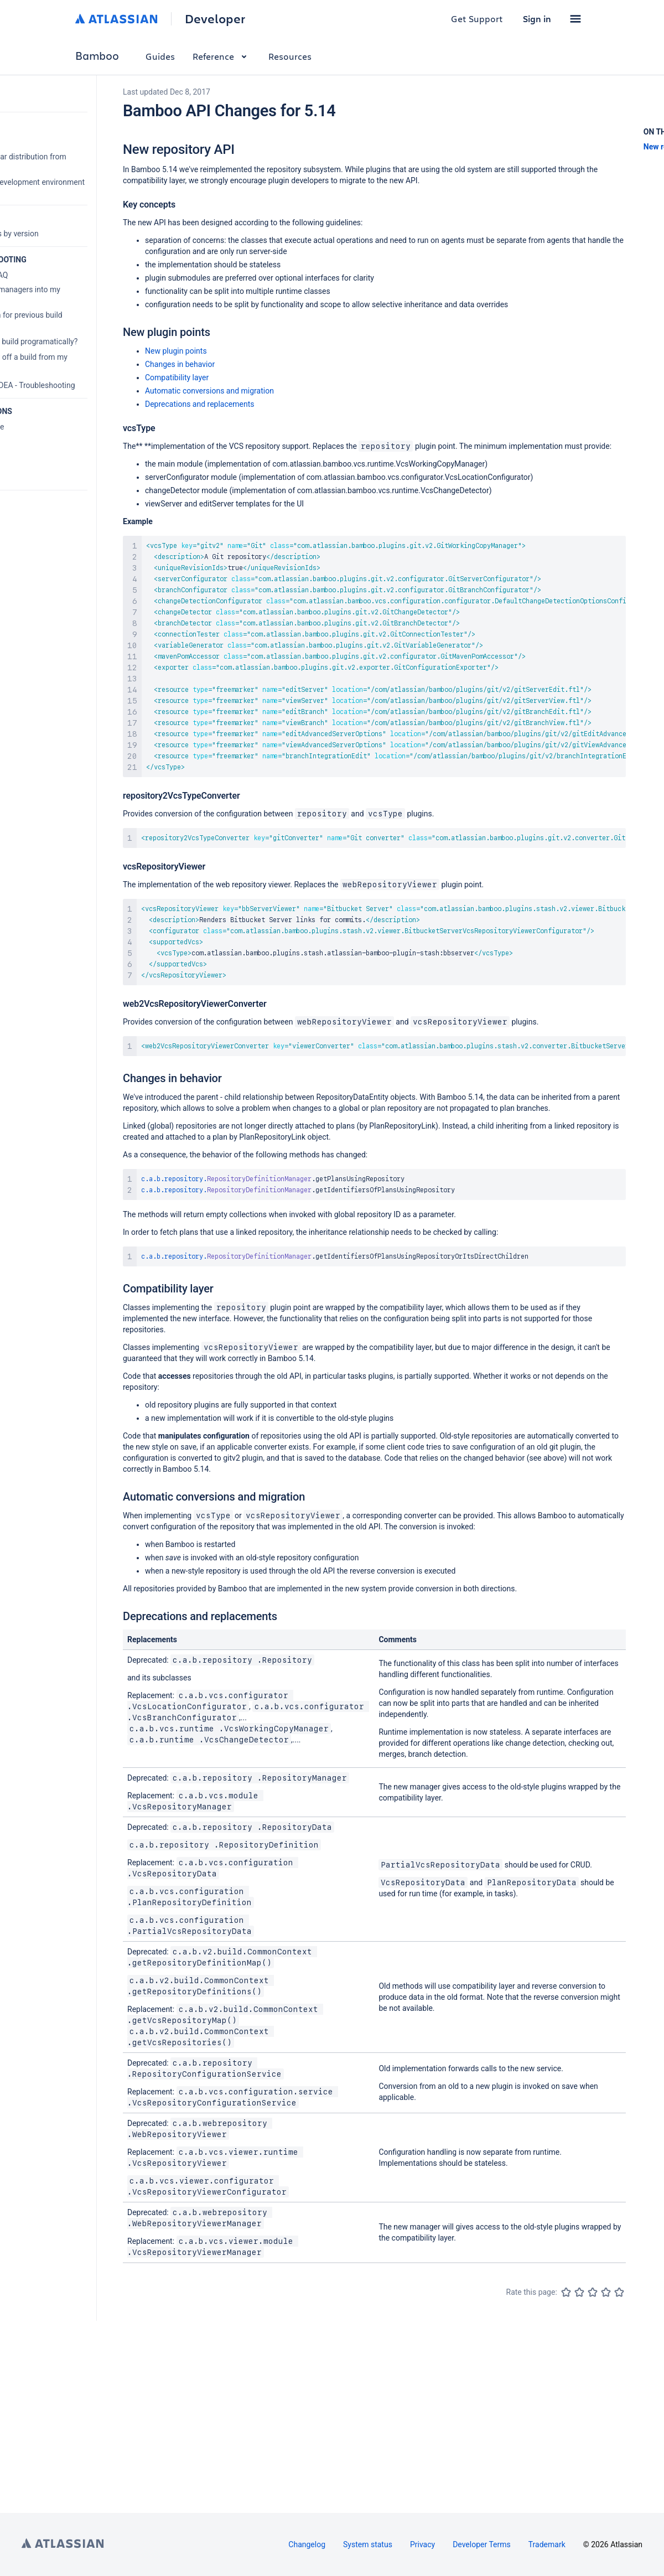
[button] (575, 19)
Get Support (477, 18)
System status (367, 2544)
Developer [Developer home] (215, 18)
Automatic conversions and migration (209, 390)
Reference (222, 56)
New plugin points (176, 350)
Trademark (547, 2544)
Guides (160, 56)
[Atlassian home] (116, 19)
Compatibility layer (177, 377)
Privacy (422, 2544)
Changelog (306, 2544)
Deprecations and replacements (199, 404)
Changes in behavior (180, 364)
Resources (290, 56)
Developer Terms (482, 2544)
